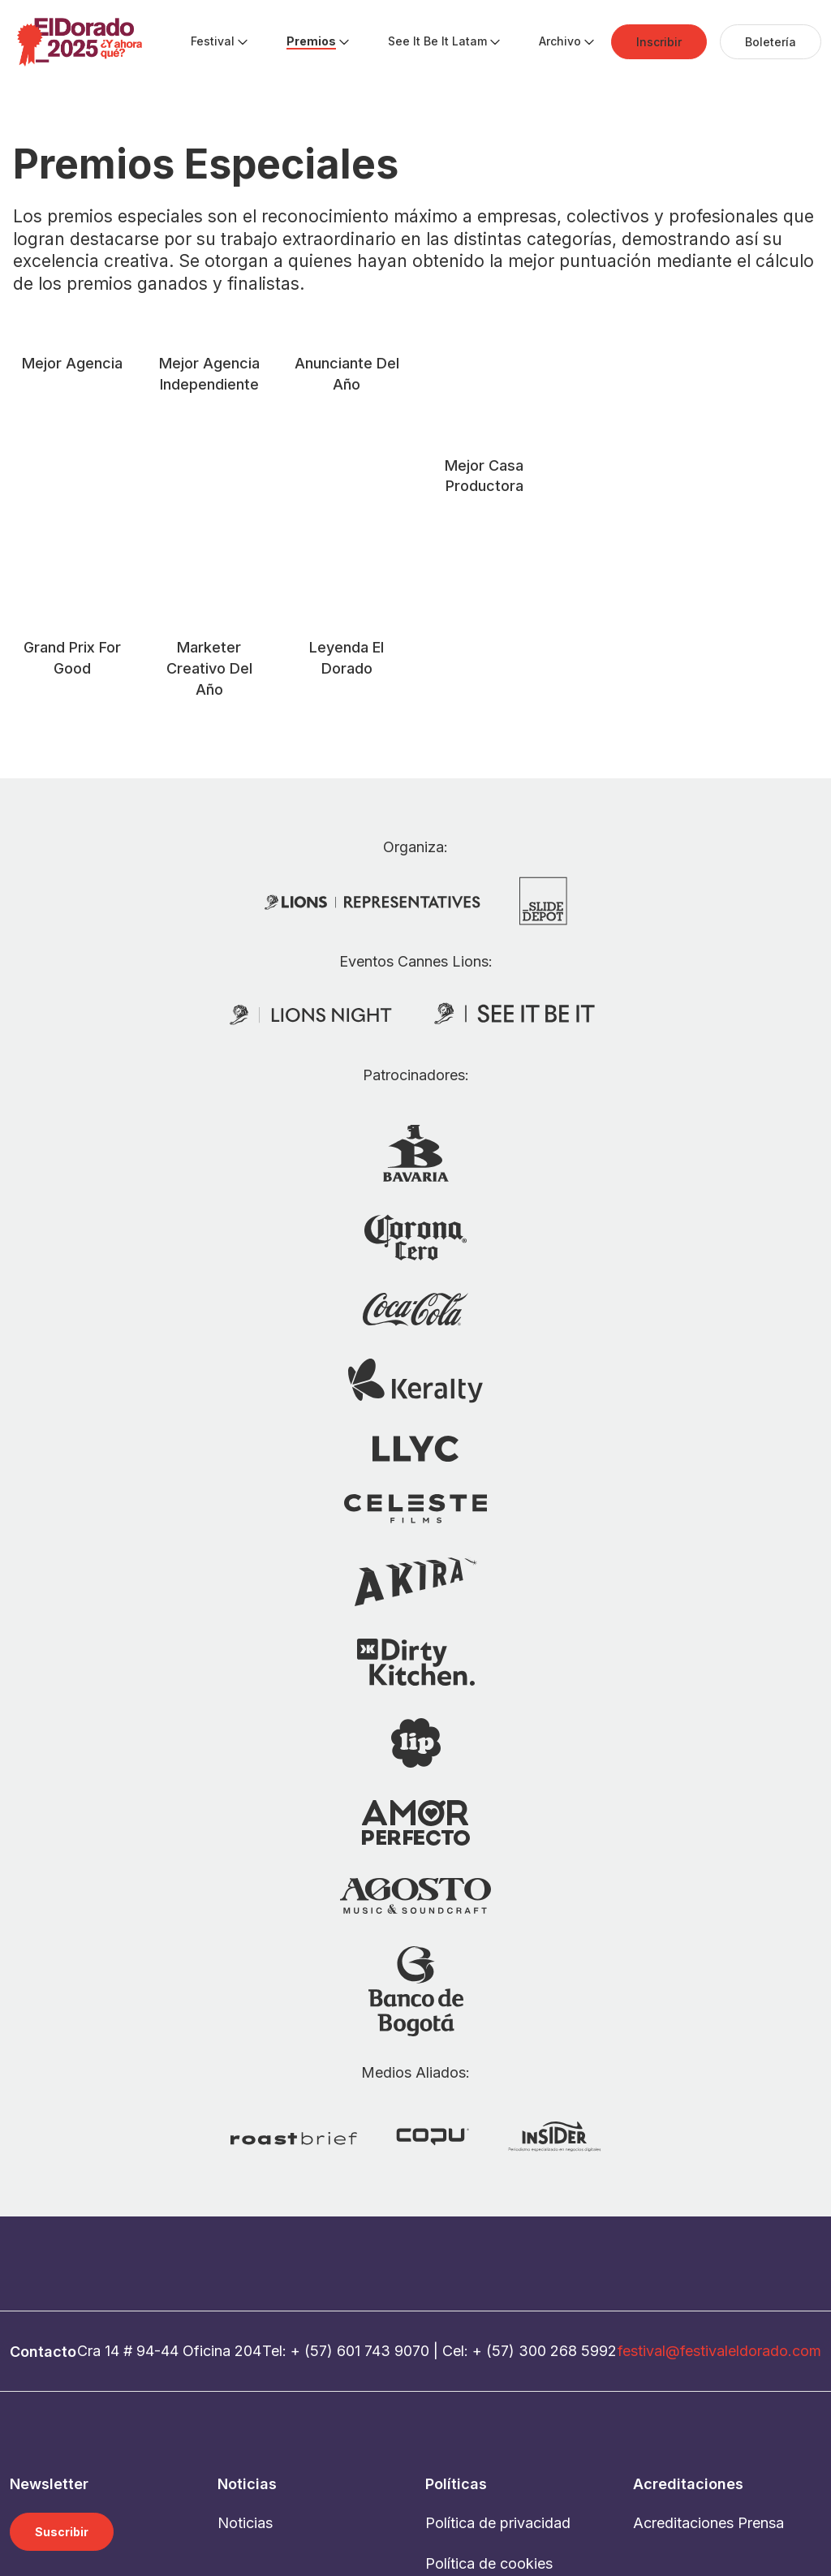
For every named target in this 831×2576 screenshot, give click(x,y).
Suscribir (61, 2328)
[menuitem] (213, 42)
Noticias (245, 2319)
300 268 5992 (568, 2147)
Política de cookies (489, 2359)
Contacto (456, 2400)
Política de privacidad (498, 2319)
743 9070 (396, 2147)
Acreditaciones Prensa (708, 2319)
